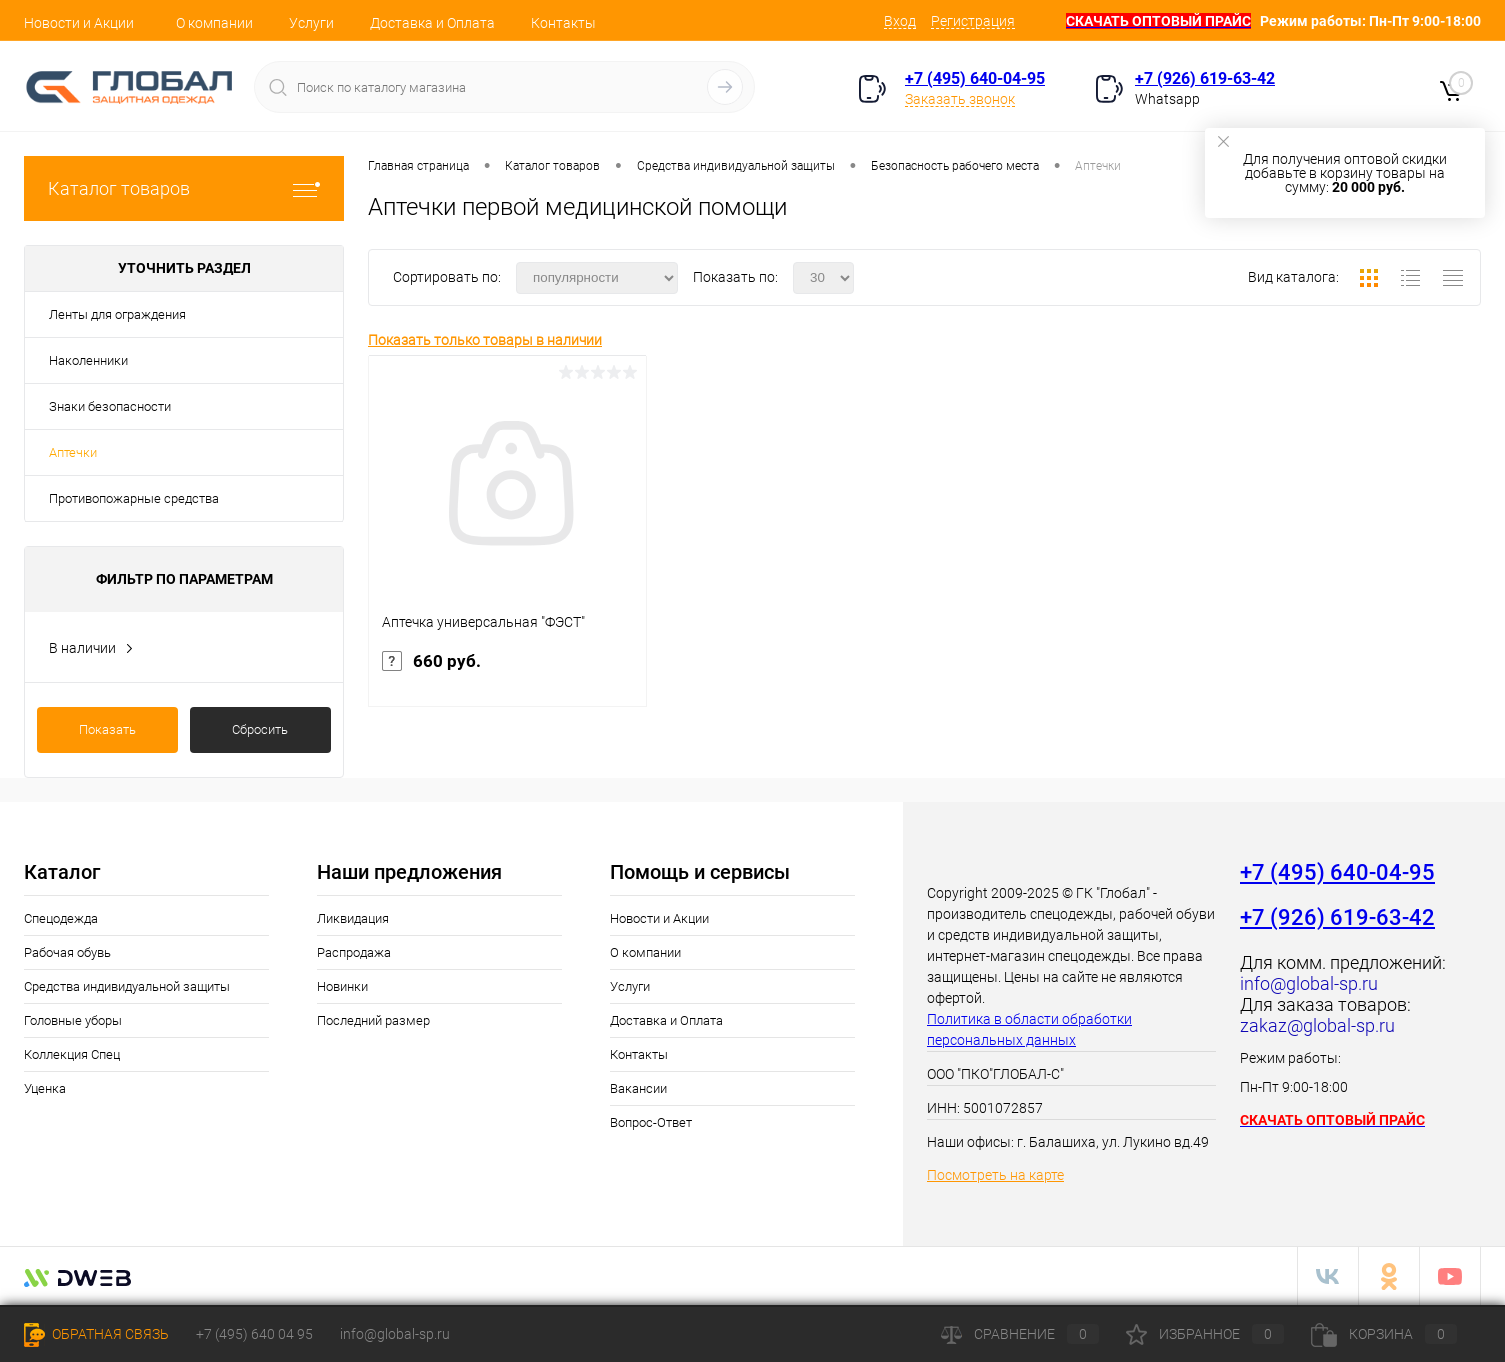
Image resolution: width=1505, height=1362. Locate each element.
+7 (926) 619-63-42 (1205, 78)
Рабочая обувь (67, 952)
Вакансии (638, 1088)
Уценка (45, 1088)
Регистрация (973, 21)
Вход (900, 21)
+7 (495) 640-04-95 (975, 78)
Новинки (342, 986)
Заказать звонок (960, 99)
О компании (214, 23)
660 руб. (507, 678)
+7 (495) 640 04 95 (254, 1334)
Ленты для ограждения (117, 314)
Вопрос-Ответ (651, 1122)
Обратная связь (96, 1334)
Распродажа (354, 952)
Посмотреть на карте (995, 1175)
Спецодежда (61, 918)
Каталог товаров (184, 188)
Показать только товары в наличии (485, 340)
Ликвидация (353, 918)
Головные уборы (73, 1020)
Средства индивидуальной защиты (127, 986)
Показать (107, 729)
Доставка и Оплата (432, 23)
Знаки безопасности (110, 406)
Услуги (311, 23)
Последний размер (373, 1020)
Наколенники (88, 360)
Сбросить (260, 729)
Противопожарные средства (134, 498)
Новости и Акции (79, 23)
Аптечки (73, 452)
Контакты (563, 23)
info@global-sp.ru (395, 1334)
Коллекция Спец (72, 1054)
